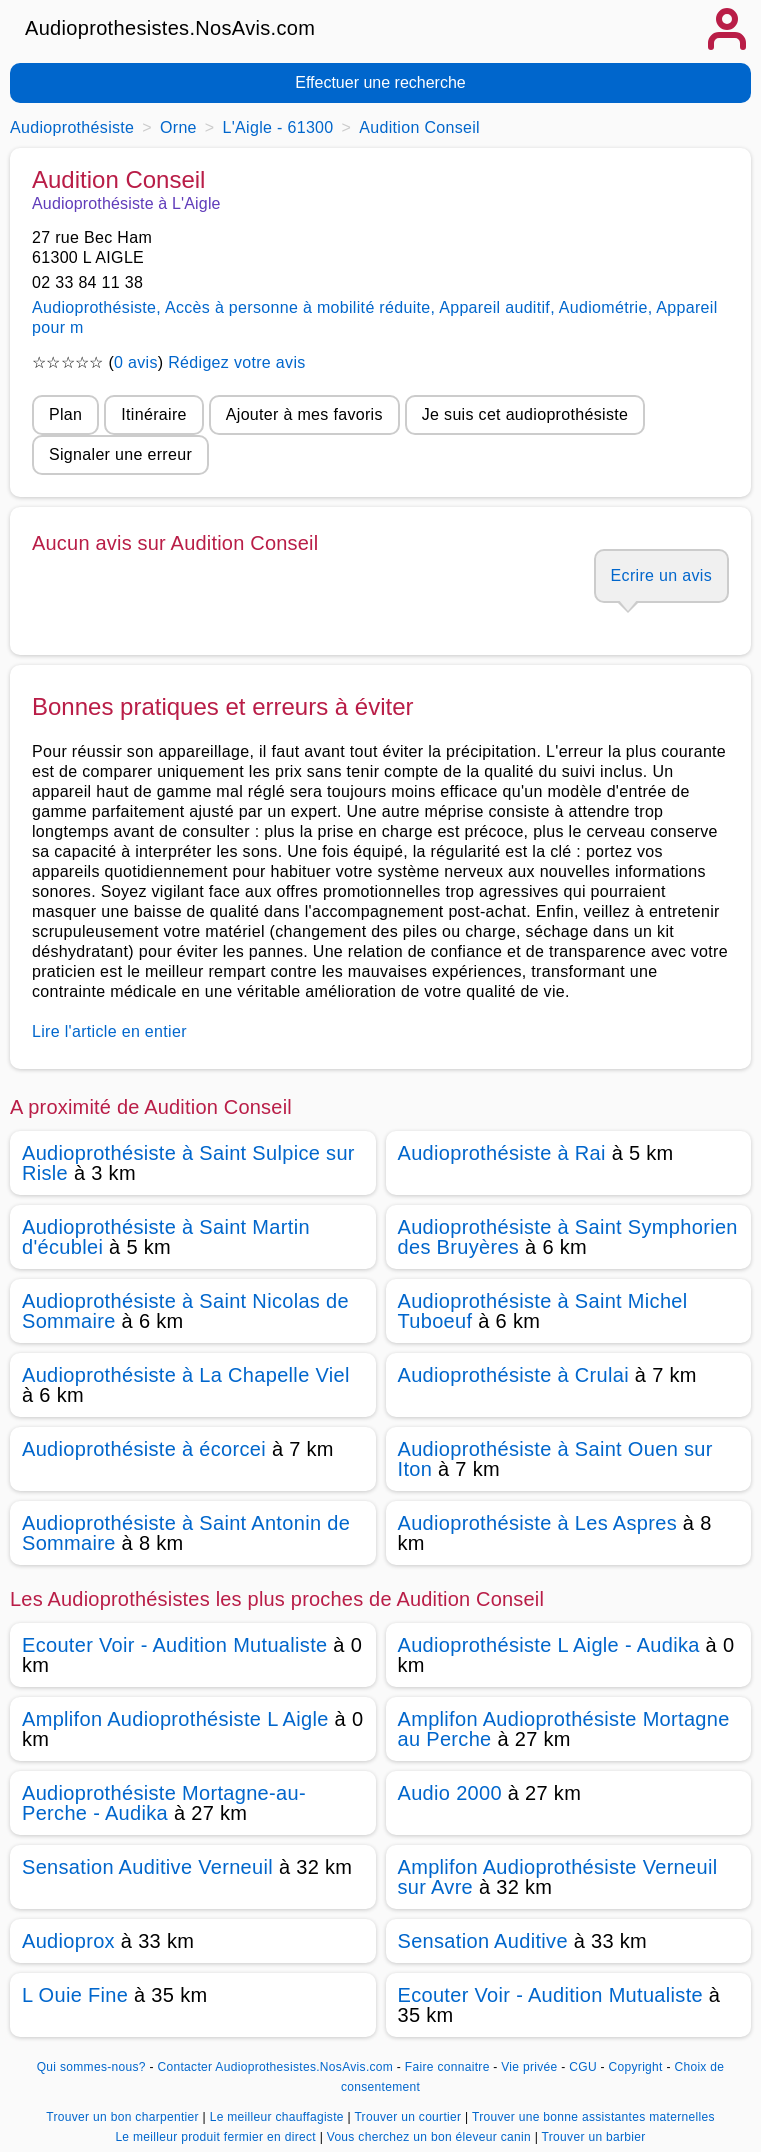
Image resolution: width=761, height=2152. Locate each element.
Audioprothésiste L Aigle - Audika (549, 1645)
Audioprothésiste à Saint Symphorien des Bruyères (568, 1237)
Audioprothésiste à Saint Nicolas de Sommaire (185, 1311)
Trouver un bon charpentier (124, 2117)
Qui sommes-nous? (91, 2067)
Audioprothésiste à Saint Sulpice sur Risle (188, 1163)
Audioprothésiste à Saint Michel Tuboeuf (543, 1311)
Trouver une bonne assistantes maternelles (593, 2117)
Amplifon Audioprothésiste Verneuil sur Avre (558, 1877)
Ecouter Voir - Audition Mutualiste (174, 1645)
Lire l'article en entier (109, 1031)
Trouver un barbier (594, 2137)
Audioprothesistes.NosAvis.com (170, 28)
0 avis (136, 362)
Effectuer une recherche (380, 82)
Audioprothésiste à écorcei (144, 1449)
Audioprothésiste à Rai (502, 1153)
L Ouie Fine (75, 1995)
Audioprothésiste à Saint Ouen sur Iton (555, 1459)
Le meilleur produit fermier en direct (217, 2137)
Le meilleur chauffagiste (279, 2117)
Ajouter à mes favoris (304, 414)
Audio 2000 (450, 1793)
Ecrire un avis (661, 575)
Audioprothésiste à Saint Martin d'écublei (166, 1237)
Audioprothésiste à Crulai (513, 1375)
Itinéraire (153, 414)
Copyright (638, 2067)
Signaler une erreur (120, 454)
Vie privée (529, 2067)
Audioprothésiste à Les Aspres (537, 1523)
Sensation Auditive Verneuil (147, 1867)
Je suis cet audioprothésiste (525, 414)
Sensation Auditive (483, 1941)
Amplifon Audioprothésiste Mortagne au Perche (564, 1729)
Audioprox (68, 1941)
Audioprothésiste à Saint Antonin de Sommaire (186, 1533)
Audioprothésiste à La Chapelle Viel (186, 1375)
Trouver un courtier (409, 2117)
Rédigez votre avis (236, 362)
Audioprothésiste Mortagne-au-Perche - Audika (164, 1803)
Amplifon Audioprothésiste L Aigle (175, 1719)
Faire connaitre (447, 2067)
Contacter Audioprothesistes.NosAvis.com (275, 2067)
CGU (583, 2067)
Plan (65, 414)
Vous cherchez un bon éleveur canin (431, 2137)
